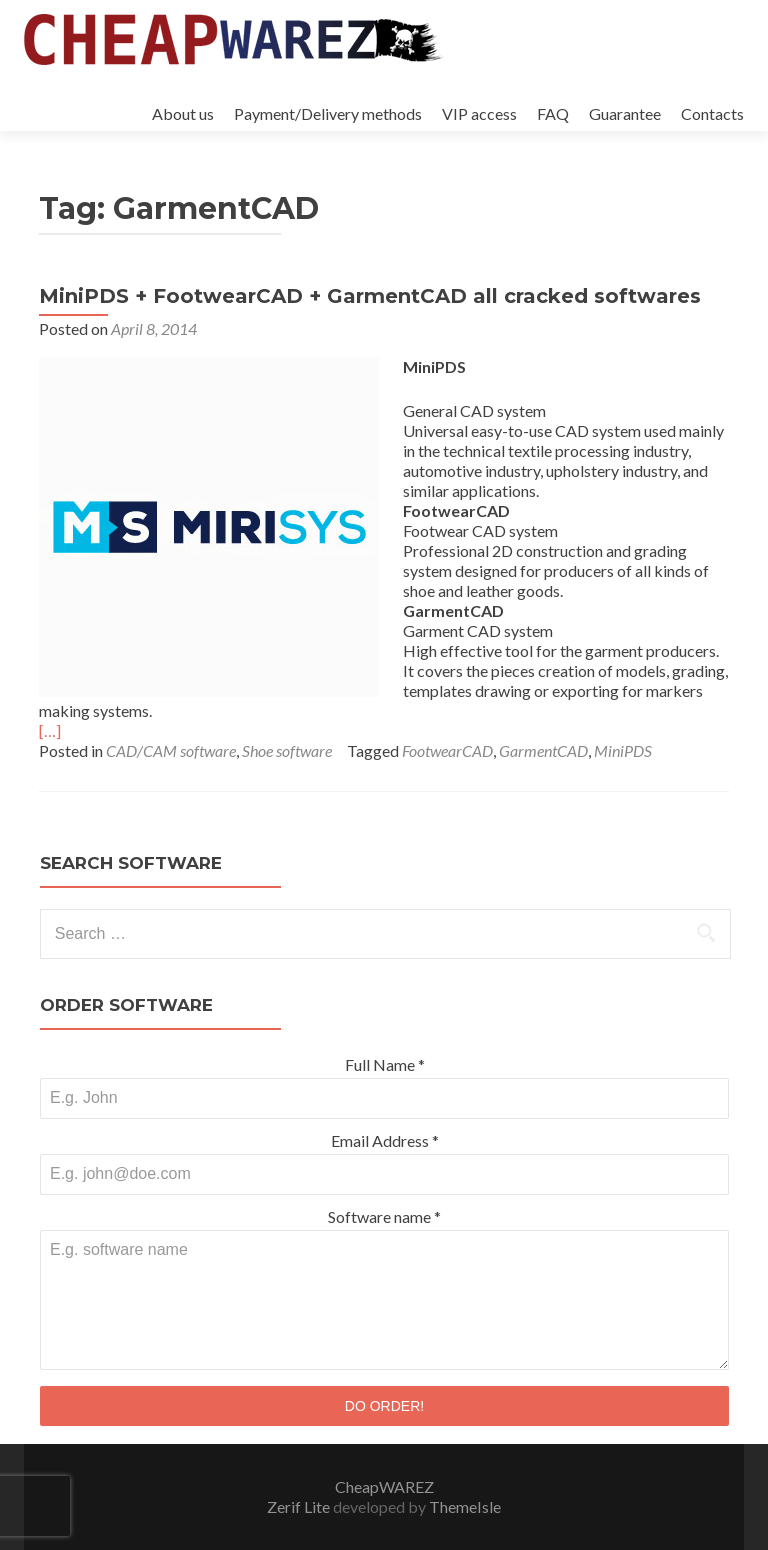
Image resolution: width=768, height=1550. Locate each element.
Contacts (712, 113)
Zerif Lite (300, 1506)
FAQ (553, 113)
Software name (384, 1216)
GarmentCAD (543, 750)
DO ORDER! (384, 1406)
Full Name (385, 1064)
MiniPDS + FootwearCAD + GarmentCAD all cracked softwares (370, 296)
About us (183, 113)
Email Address (385, 1140)
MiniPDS (623, 750)
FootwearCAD (447, 750)
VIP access (479, 113)
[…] (50, 730)
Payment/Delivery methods (328, 113)
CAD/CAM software (171, 750)
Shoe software (287, 750)
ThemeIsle (465, 1506)
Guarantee (625, 113)
